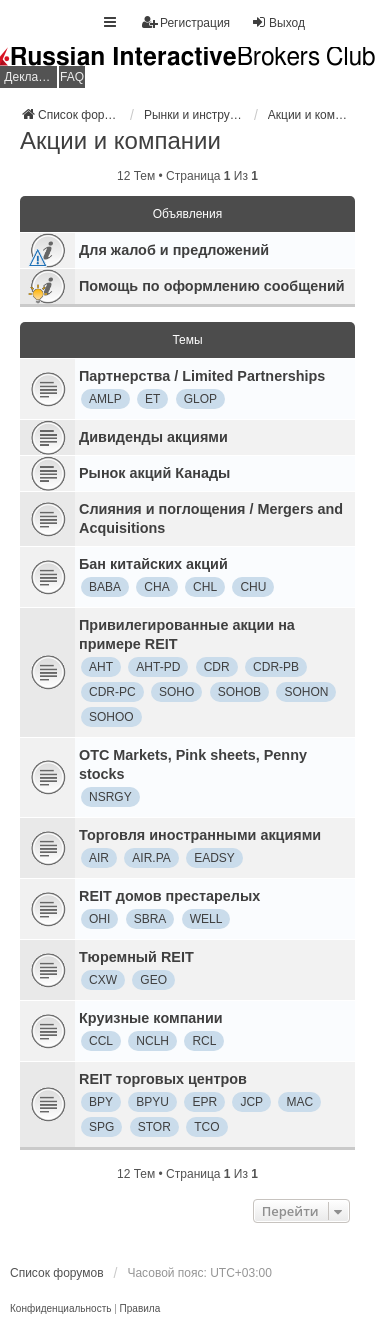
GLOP (200, 399)
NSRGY (110, 797)
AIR (99, 858)
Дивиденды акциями (153, 437)
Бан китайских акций (153, 564)
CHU (253, 587)
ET (152, 399)
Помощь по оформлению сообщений (212, 286)
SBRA (150, 919)
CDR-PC (112, 692)
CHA (156, 587)
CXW (103, 980)
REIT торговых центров (163, 1079)
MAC (299, 1102)
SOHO (176, 692)
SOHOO (111, 717)
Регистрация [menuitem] (186, 22)
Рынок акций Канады (154, 473)
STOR (154, 1127)
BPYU (152, 1102)
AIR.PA (151, 858)
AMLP (105, 399)
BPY (101, 1102)
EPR (204, 1102)
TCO (206, 1127)
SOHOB (239, 692)
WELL (206, 919)
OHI (99, 919)
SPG (101, 1127)
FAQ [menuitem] (72, 77)
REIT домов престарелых (169, 896)
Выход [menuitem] (278, 22)
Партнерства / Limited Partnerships (202, 376)
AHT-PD (158, 667)
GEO (153, 980)
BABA (105, 587)
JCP (251, 1102)
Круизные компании (151, 1018)
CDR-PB (276, 667)
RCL (204, 1041)
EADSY (214, 858)
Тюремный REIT (136, 957)
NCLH (152, 1041)
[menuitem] (60, 1309)
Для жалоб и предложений (174, 250)
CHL (205, 587)
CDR (217, 667)
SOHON (306, 692)
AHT (101, 667)
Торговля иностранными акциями (200, 835)
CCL (101, 1041)
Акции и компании (120, 140)
